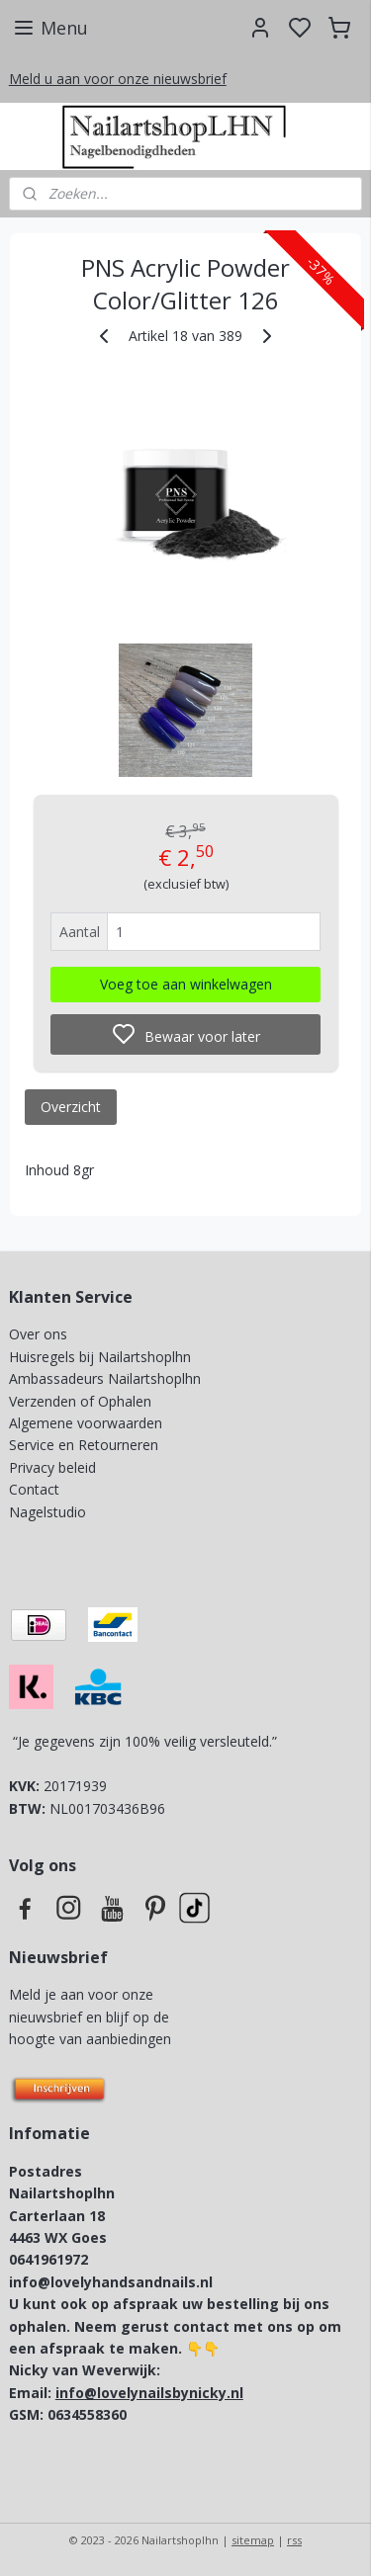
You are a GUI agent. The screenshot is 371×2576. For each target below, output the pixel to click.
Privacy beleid (54, 1467)
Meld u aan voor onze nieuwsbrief (118, 78)
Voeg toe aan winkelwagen (186, 984)
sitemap (253, 2540)
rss (294, 2540)
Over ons (38, 1334)
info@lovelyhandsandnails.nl (111, 2282)
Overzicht (71, 1106)
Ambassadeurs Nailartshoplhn (105, 1378)
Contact (34, 1489)
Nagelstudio (47, 1512)
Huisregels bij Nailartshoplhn (100, 1356)
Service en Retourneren (83, 1444)
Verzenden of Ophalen (80, 1401)
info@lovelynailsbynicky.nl (149, 2392)
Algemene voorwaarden (85, 1423)
